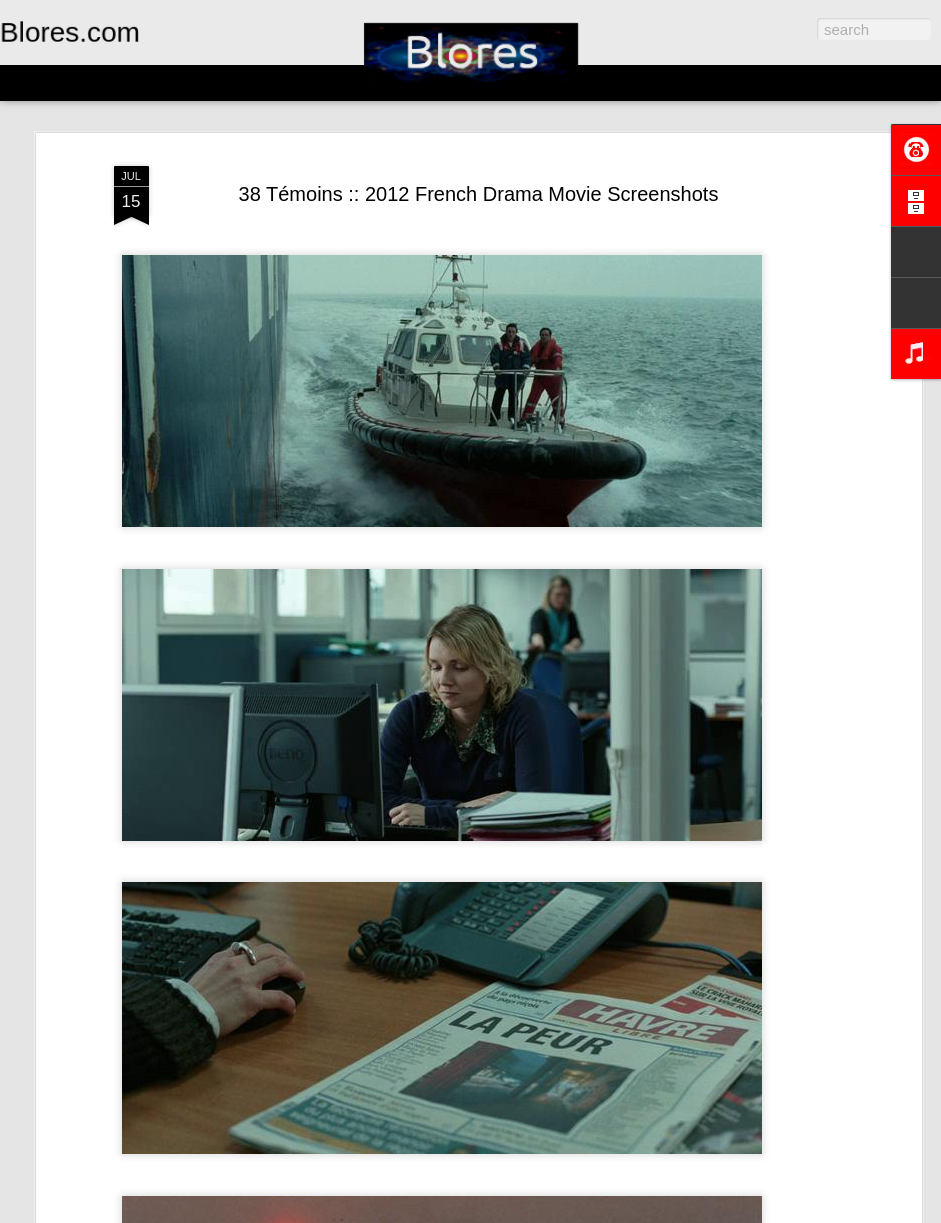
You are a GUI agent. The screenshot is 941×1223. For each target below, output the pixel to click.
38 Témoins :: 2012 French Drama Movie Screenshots (479, 194)
